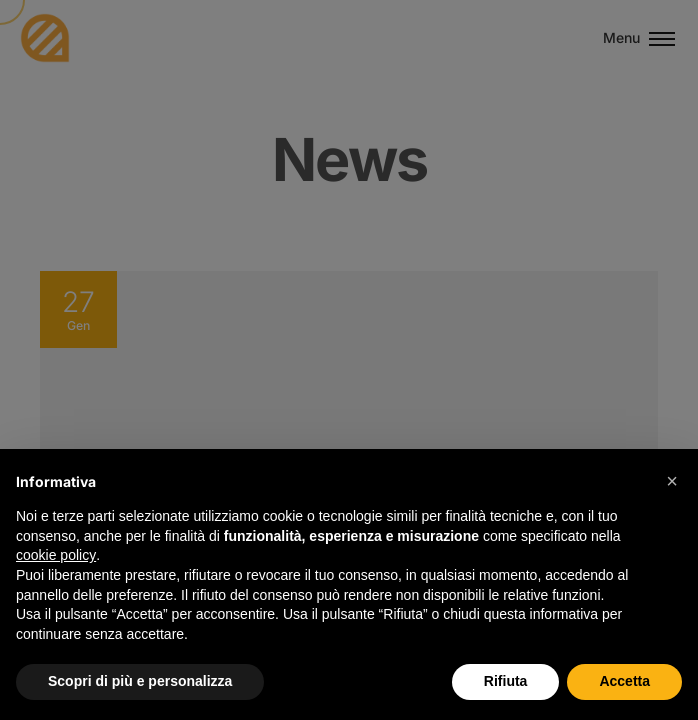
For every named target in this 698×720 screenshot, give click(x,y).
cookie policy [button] (56, 555)
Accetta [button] (624, 681)
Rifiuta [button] (506, 681)
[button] (672, 481)
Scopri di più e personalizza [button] (140, 681)
